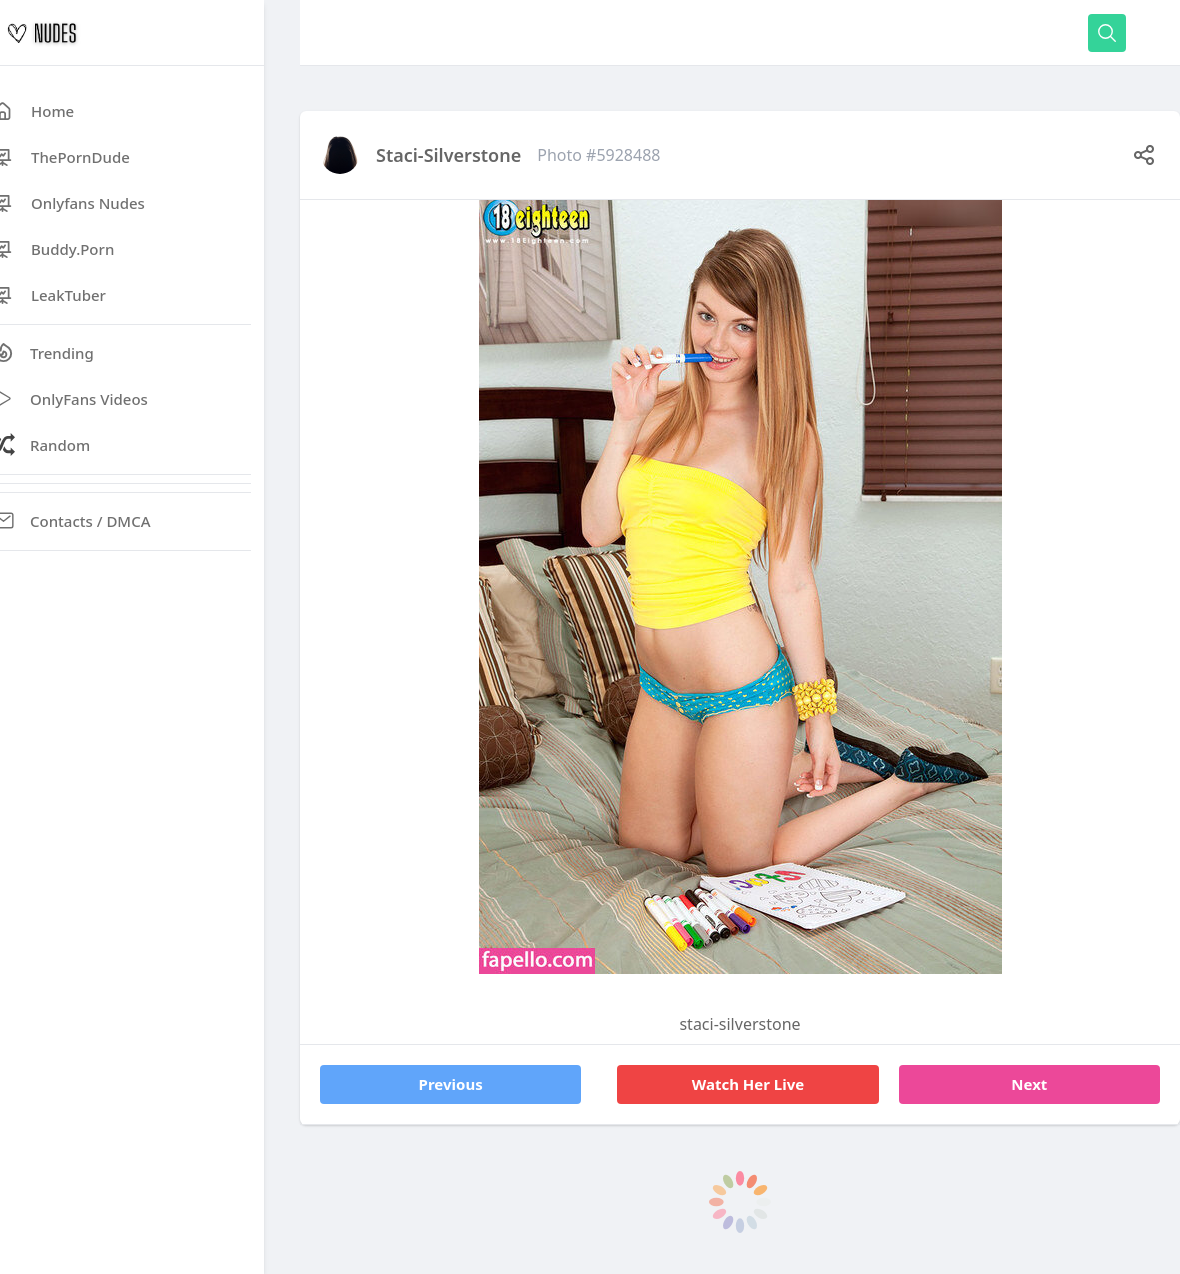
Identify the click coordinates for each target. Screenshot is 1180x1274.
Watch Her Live (748, 1084)
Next (1029, 1084)
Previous (451, 1084)
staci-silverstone (448, 155)
